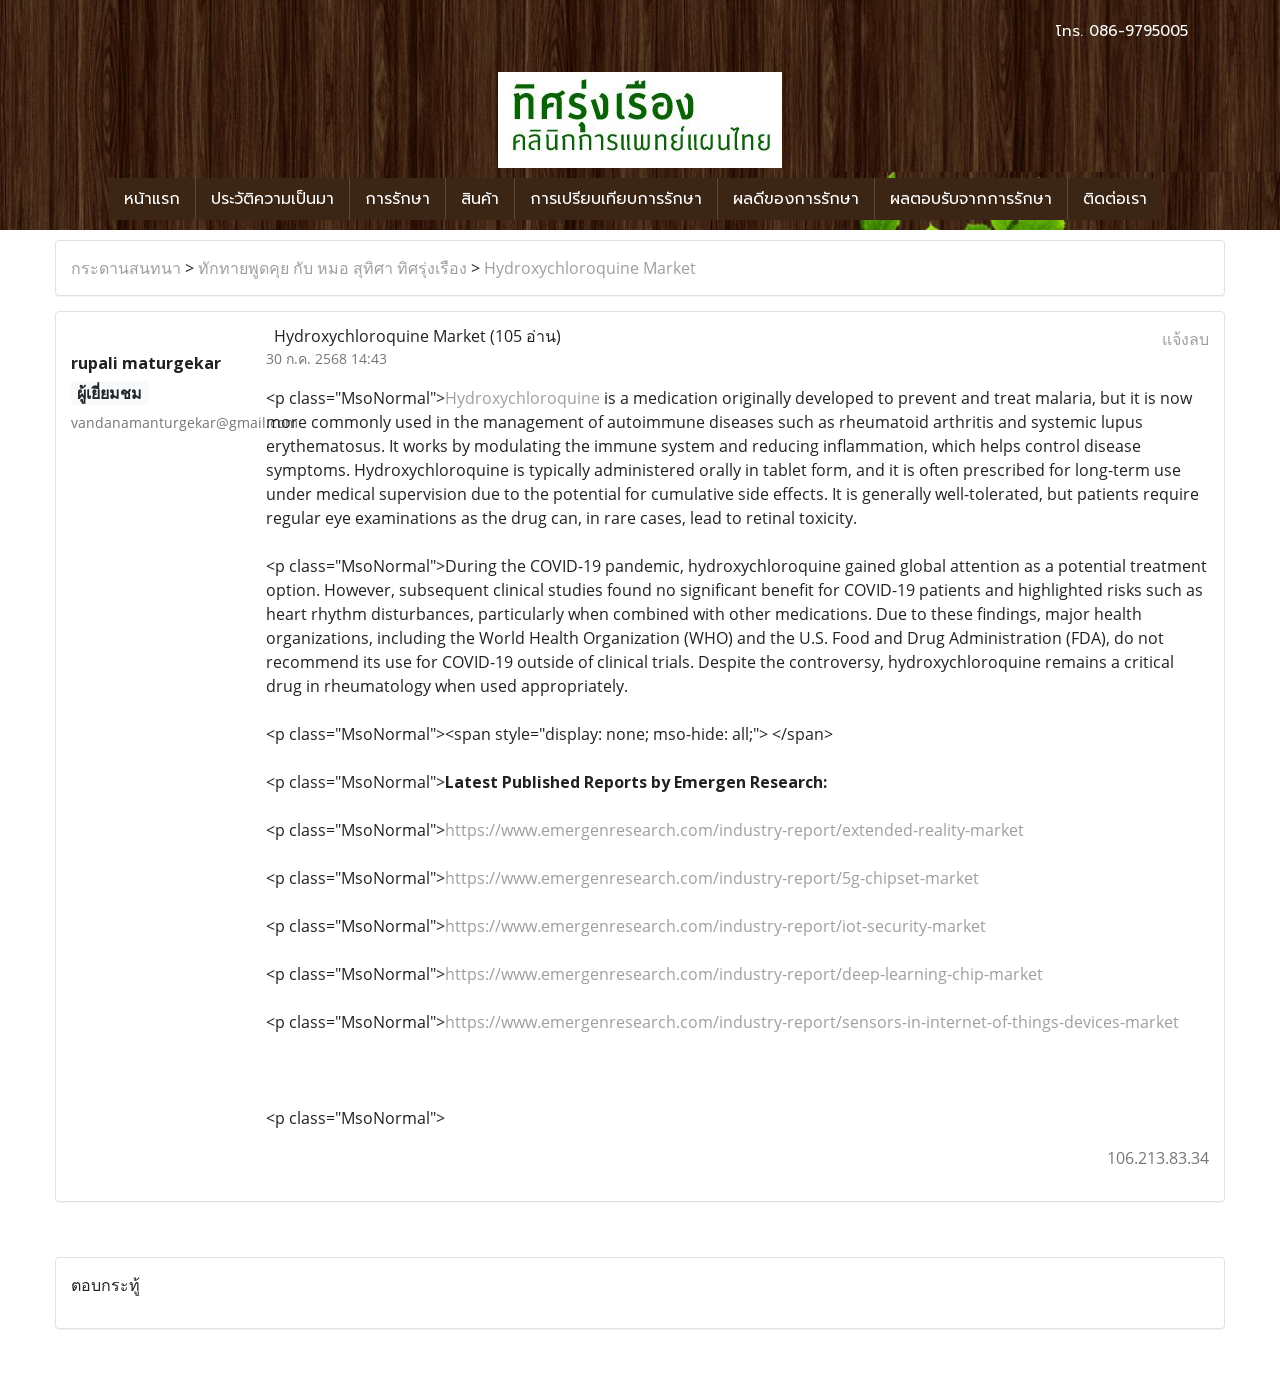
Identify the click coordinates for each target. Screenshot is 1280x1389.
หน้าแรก (152, 199)
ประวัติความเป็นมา (272, 199)
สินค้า (480, 199)
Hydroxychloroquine (522, 398)
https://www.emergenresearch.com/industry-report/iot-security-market (715, 926)
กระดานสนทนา (126, 268)
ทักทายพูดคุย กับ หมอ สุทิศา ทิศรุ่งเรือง (332, 268)
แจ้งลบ (1185, 339)
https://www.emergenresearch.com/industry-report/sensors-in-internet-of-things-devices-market (812, 1022)
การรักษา (397, 199)
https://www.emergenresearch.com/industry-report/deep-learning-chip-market (744, 974)
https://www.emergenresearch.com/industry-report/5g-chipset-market (712, 878)
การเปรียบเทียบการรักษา (616, 199)
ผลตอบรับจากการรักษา (971, 199)
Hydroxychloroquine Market (590, 268)
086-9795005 (1138, 31)
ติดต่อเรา (1115, 199)
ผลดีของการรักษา (796, 199)
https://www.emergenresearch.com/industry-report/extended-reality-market (734, 830)
